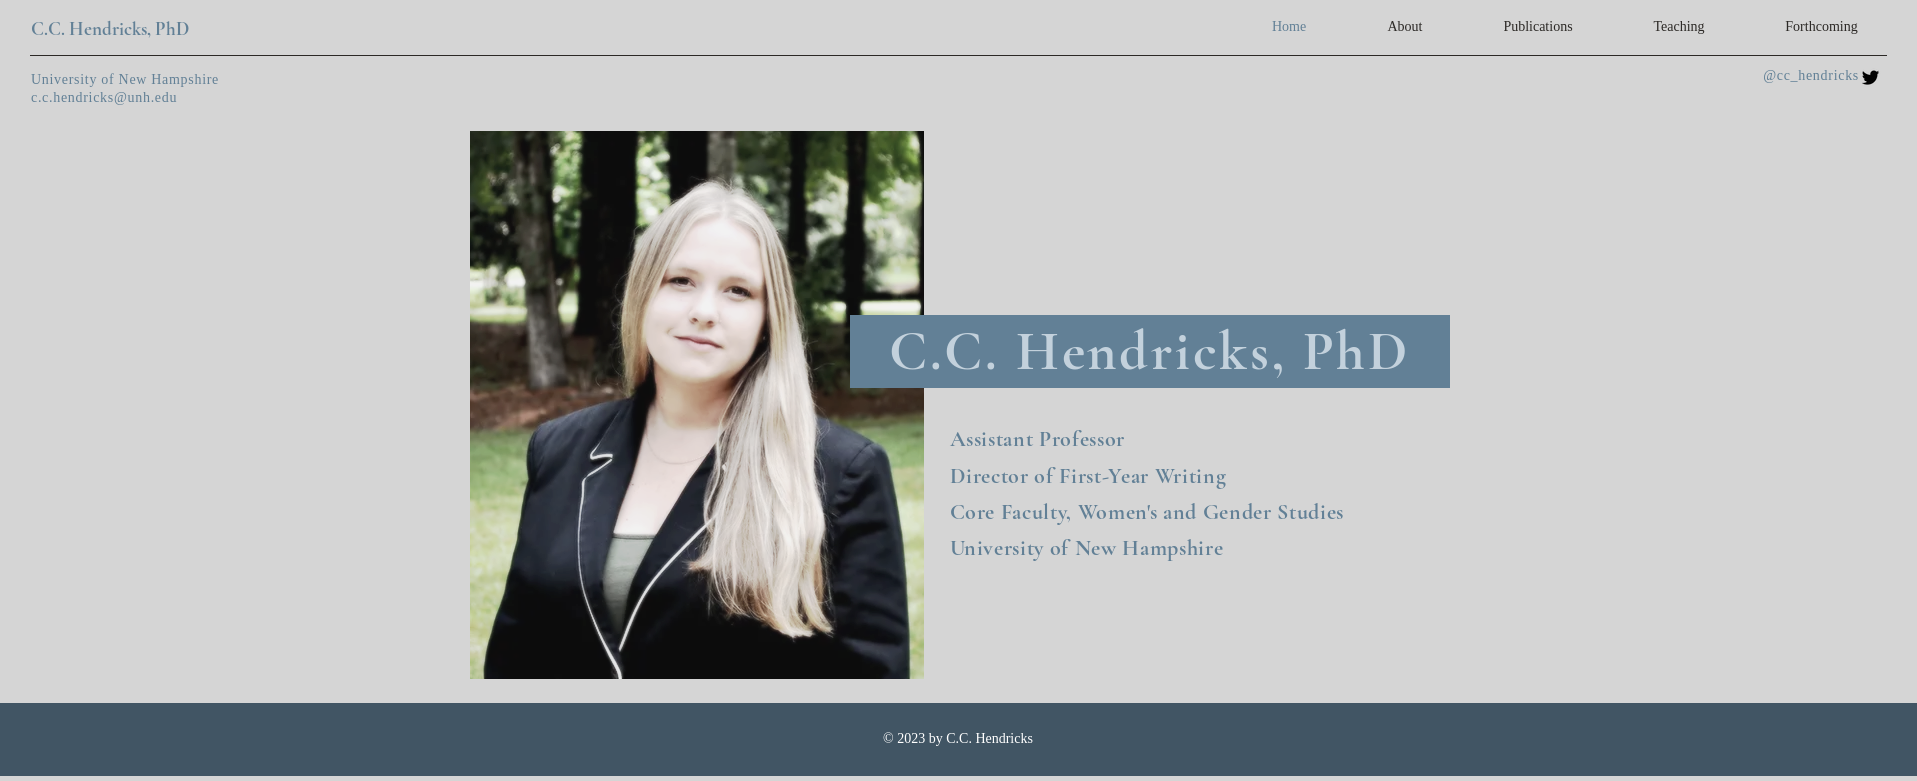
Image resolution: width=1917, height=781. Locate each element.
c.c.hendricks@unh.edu (104, 97)
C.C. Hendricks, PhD (110, 28)
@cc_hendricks (1811, 75)
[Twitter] (1870, 77)
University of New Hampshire (125, 79)
